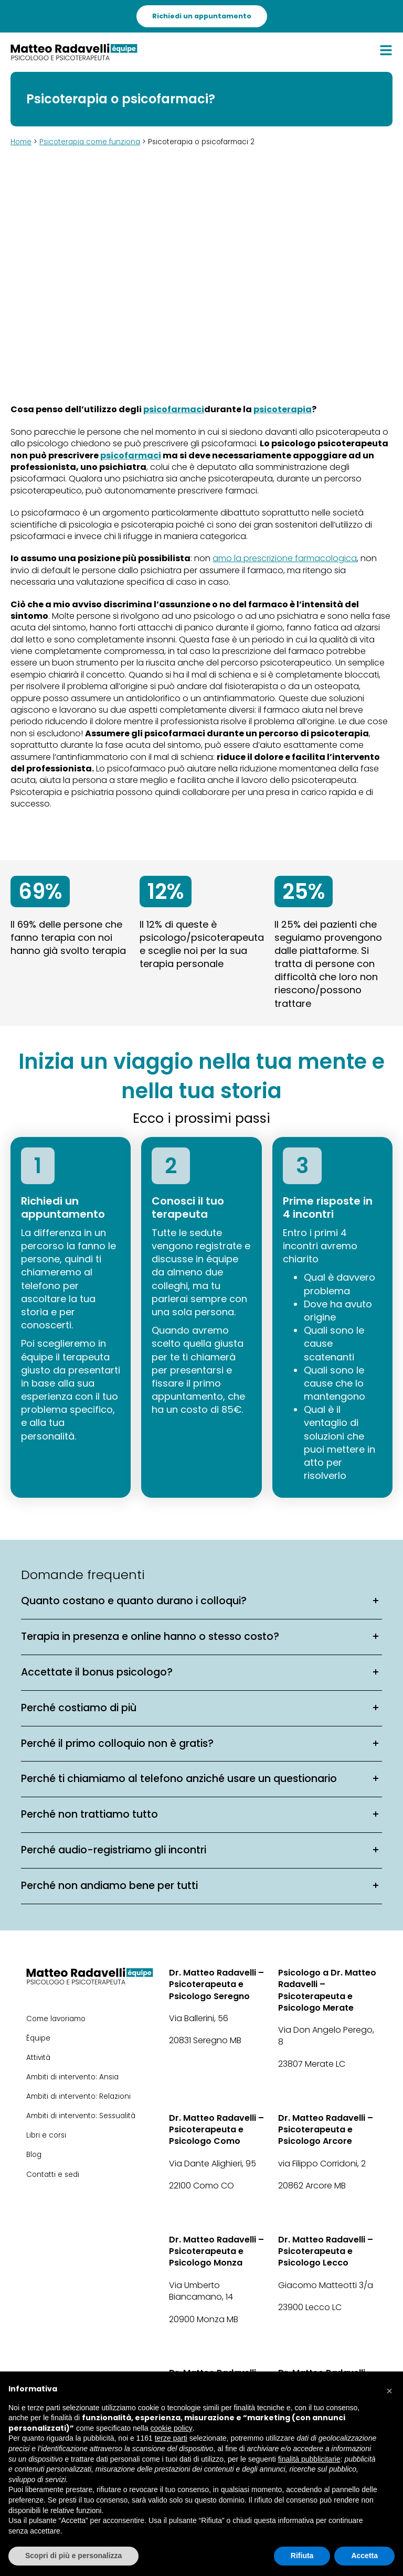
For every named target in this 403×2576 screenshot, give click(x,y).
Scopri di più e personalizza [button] (73, 2555)
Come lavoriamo (56, 2019)
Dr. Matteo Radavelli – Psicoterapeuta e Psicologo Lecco (325, 2251)
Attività (38, 2058)
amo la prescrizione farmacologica (285, 558)
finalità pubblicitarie (309, 2459)
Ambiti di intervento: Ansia (72, 2077)
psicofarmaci (173, 409)
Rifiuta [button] (302, 2555)
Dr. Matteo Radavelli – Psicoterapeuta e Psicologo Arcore (325, 2130)
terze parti (171, 2438)
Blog (33, 2155)
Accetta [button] (364, 2555)
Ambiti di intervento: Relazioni (78, 2096)
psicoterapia (282, 409)
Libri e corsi (46, 2135)
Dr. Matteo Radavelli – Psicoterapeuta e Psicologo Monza (216, 2251)
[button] (389, 2388)
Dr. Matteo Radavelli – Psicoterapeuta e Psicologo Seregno (216, 1984)
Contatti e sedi (52, 2175)
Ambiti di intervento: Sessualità (80, 2116)
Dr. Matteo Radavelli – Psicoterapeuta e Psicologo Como (216, 2130)
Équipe (38, 2038)
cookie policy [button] (172, 2428)
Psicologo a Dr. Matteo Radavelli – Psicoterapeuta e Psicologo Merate (327, 1990)
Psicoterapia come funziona (89, 142)
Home (20, 142)
